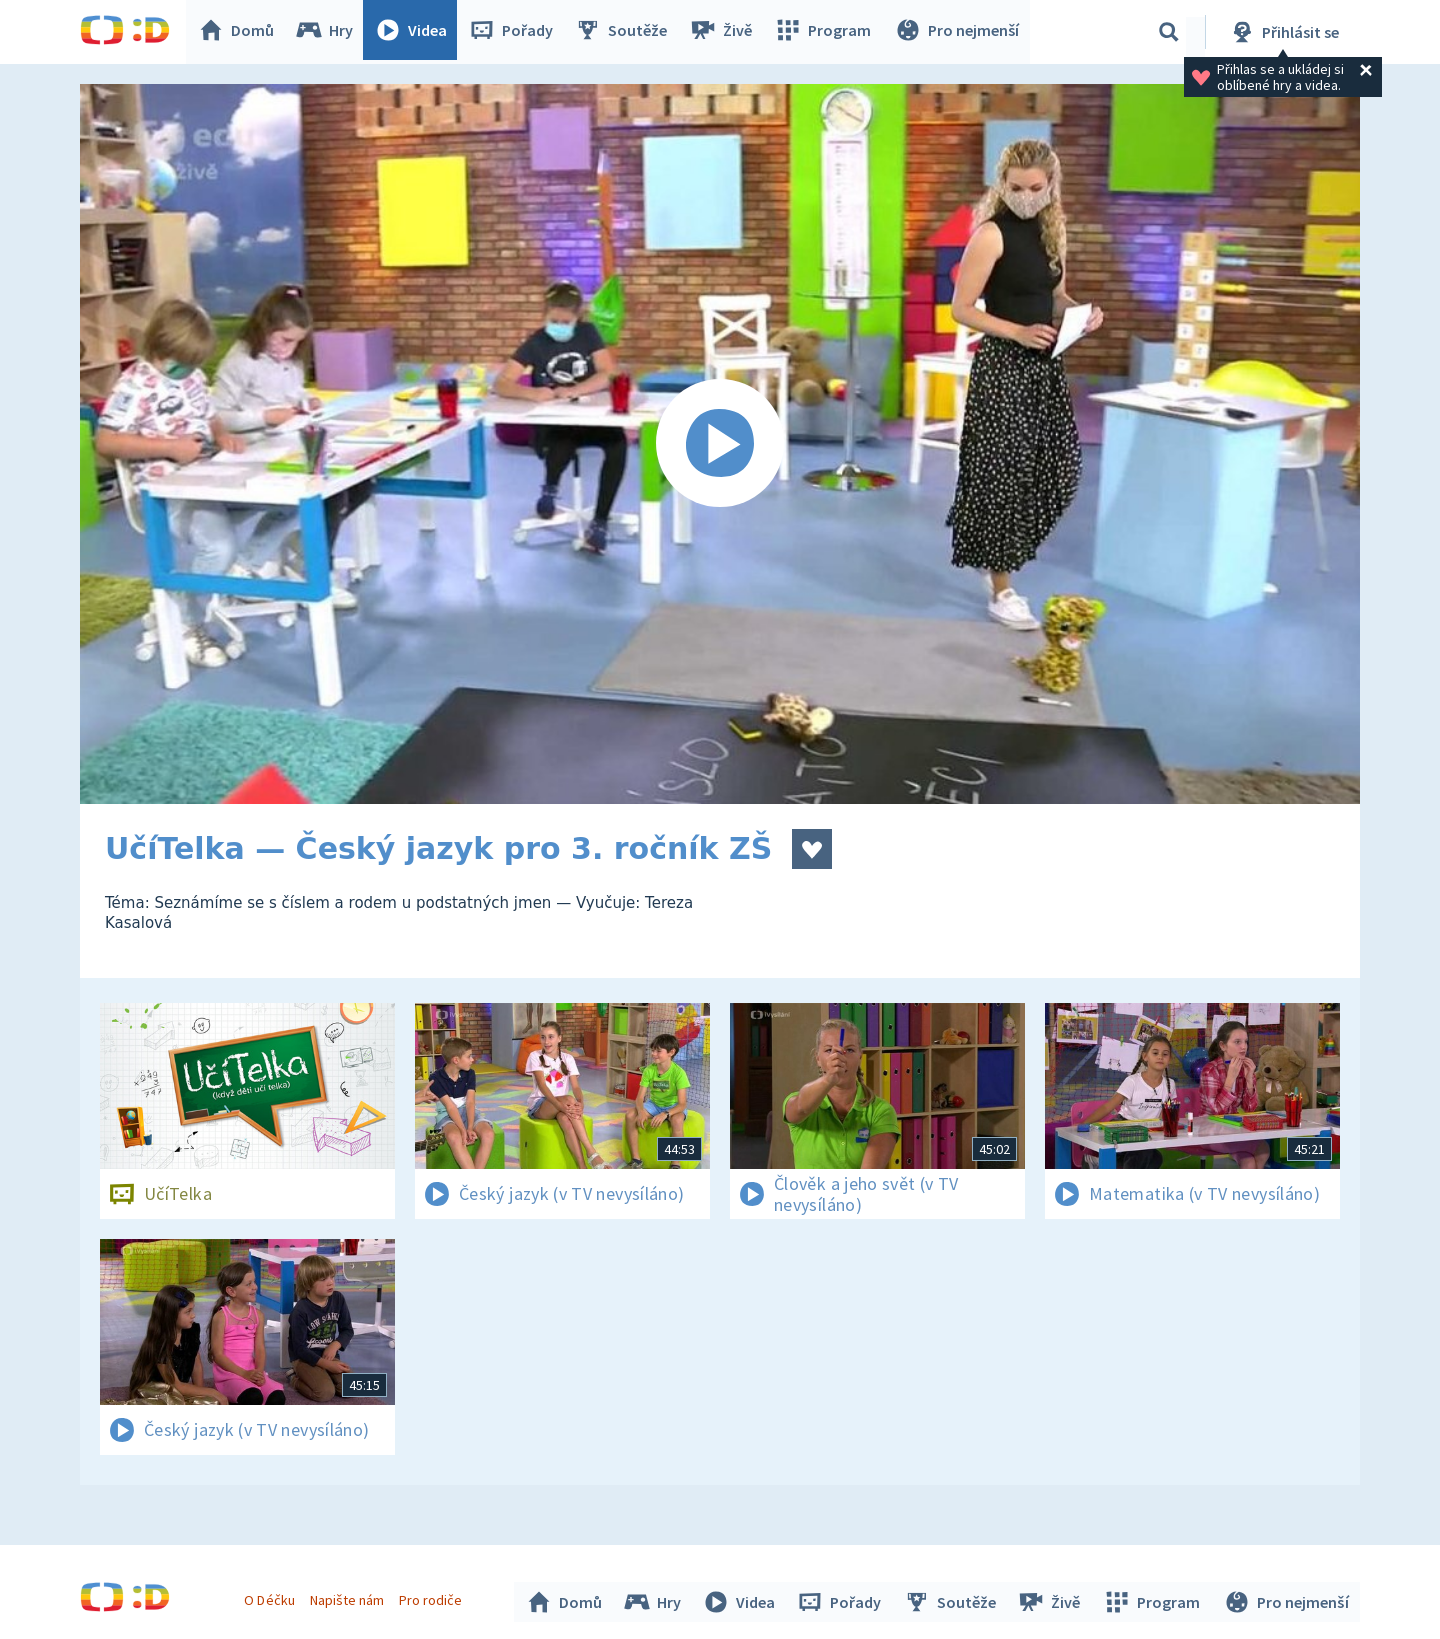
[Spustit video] (720, 444)
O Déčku (272, 1597)
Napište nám (349, 1597)
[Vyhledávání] (1169, 32)
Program (826, 32)
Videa (416, 32)
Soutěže (626, 32)
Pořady (516, 32)
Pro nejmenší (958, 32)
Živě (725, 32)
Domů (241, 32)
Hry (329, 32)
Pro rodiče (433, 1597)
